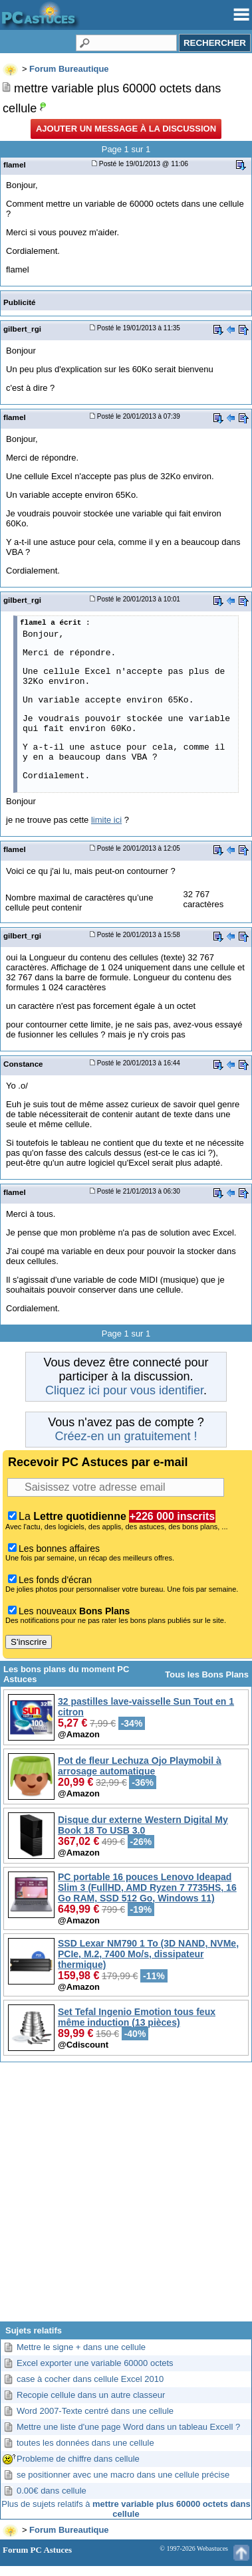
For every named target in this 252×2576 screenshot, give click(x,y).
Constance (23, 1063)
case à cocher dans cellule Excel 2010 (90, 2379)
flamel (14, 164)
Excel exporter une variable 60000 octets (95, 2363)
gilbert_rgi (22, 328)
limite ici (106, 820)
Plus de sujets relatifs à (125, 2509)
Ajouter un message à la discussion (126, 129)
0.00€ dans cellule (51, 2491)
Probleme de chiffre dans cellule (78, 2459)
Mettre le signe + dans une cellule (81, 2347)
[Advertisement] (126, 2196)
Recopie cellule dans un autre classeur (91, 2395)
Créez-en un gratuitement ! (126, 1436)
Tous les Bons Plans (207, 1674)
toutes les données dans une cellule (85, 2443)
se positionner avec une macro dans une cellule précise (123, 2475)
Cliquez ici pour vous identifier (124, 1390)
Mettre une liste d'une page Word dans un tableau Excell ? (128, 2427)
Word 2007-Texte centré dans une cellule (95, 2411)
